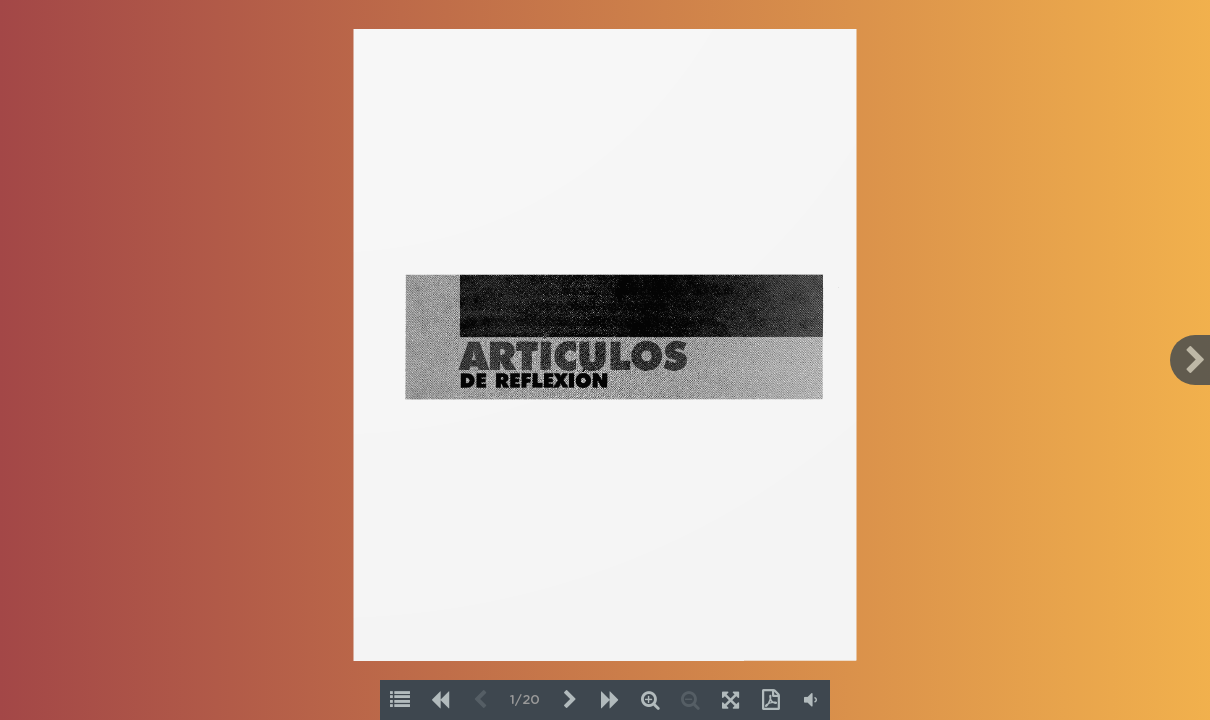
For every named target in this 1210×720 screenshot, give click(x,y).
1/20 (525, 700)
